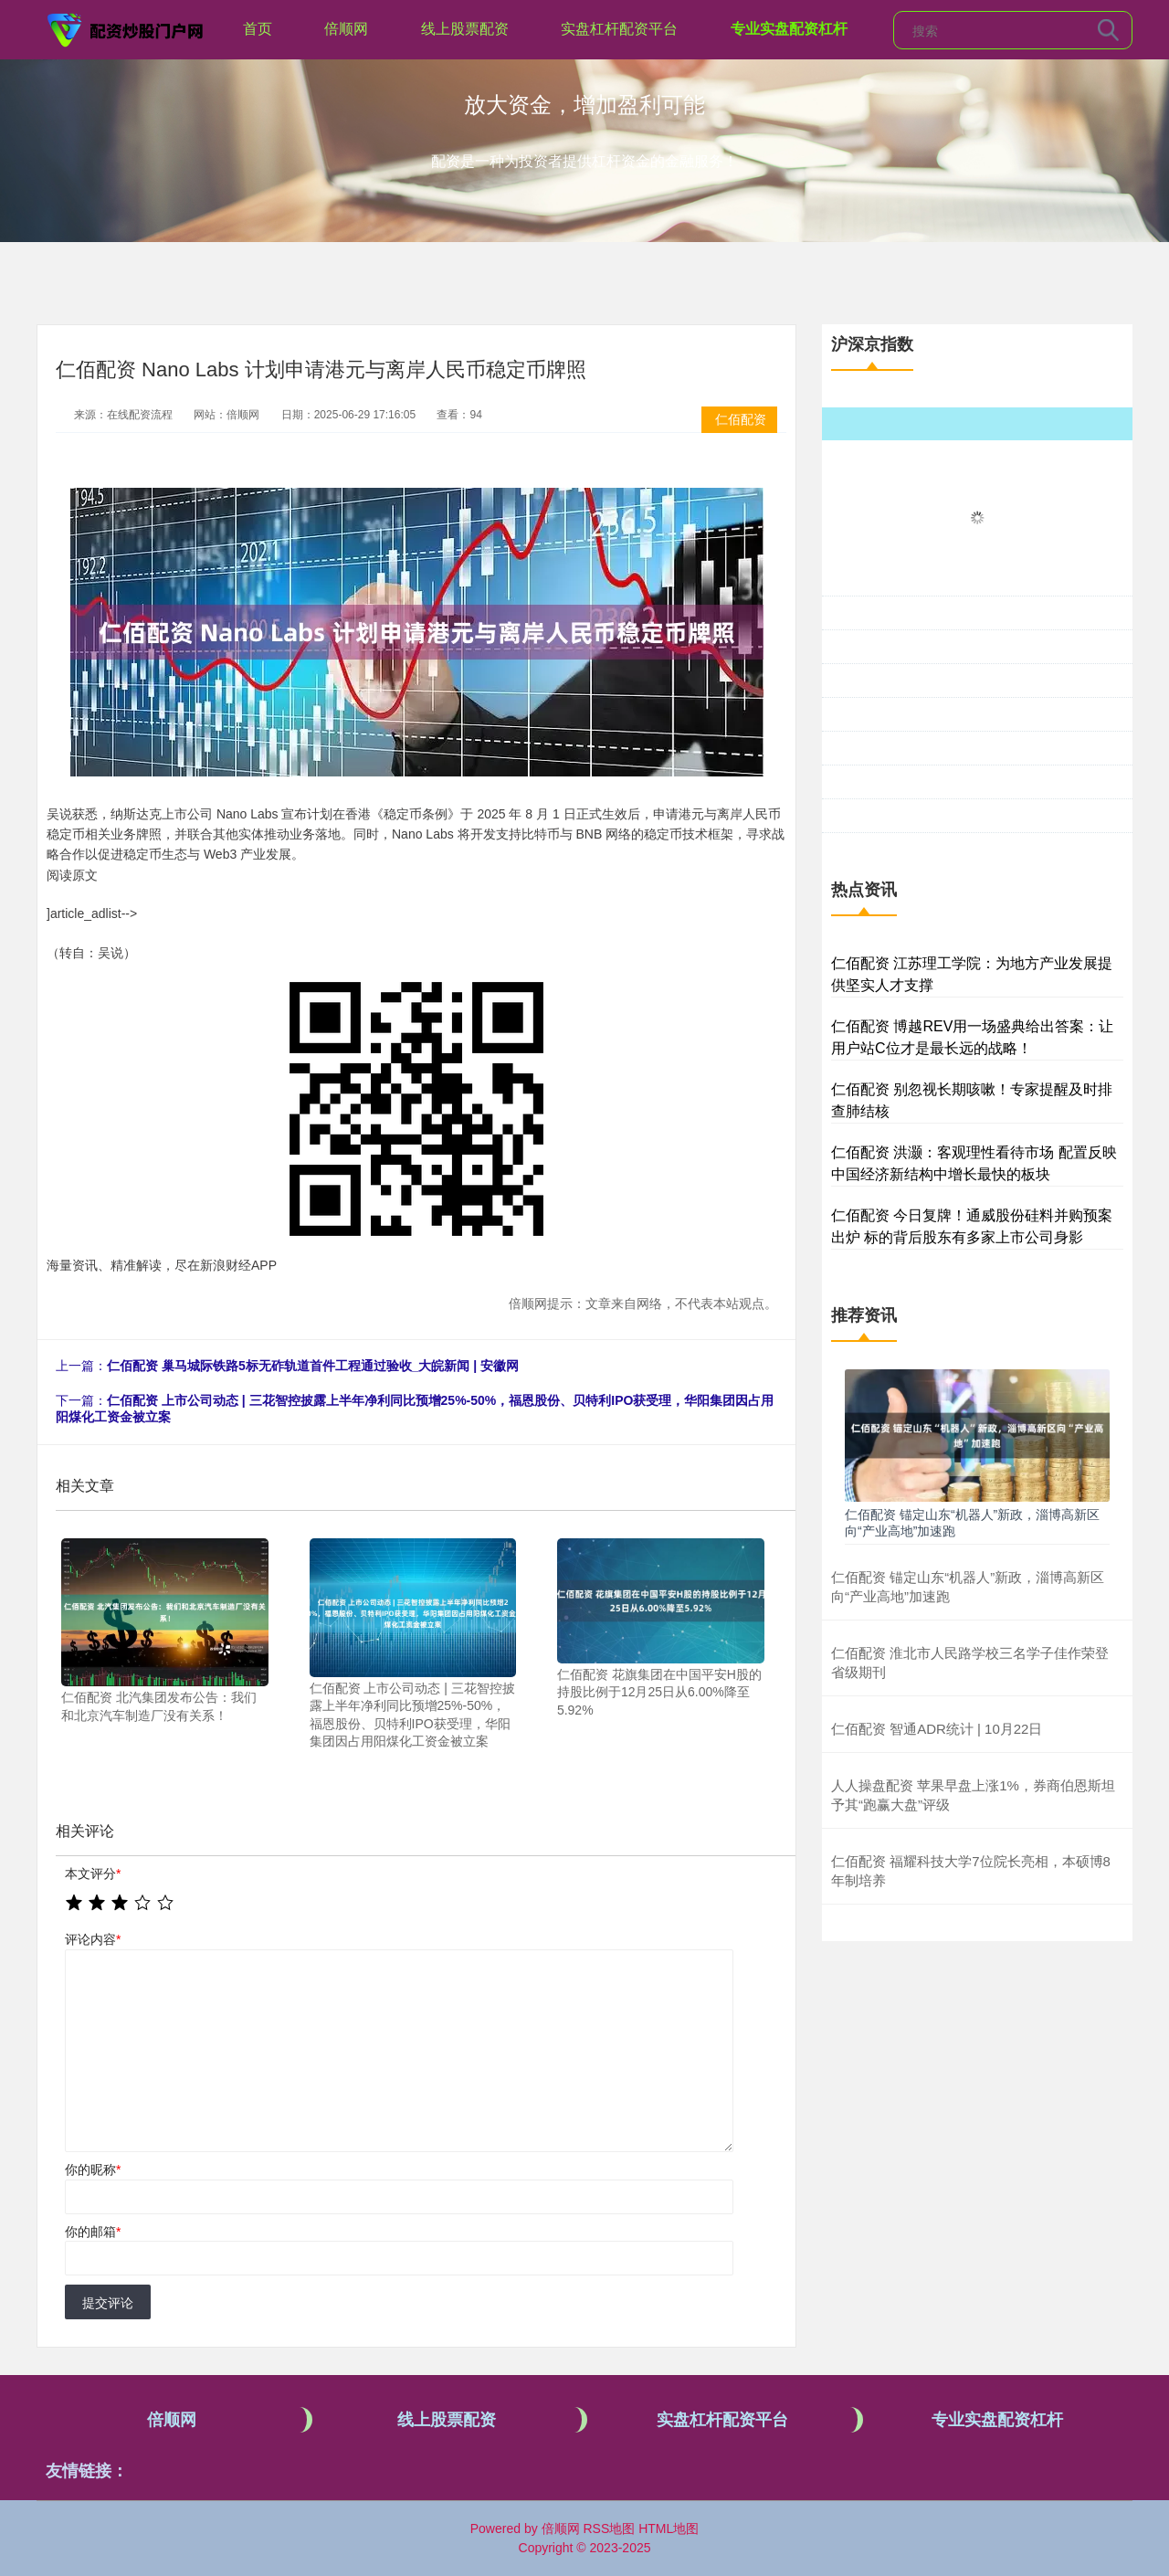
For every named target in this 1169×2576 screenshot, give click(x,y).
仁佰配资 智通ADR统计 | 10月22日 (936, 1729)
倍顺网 (346, 29)
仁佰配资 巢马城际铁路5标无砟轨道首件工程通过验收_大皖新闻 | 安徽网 (313, 1365)
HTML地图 (668, 2528)
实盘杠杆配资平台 (619, 29)
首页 (257, 29)
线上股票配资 (465, 29)
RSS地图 (609, 2528)
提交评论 (107, 2303)
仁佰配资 (740, 419)
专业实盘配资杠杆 (789, 29)
